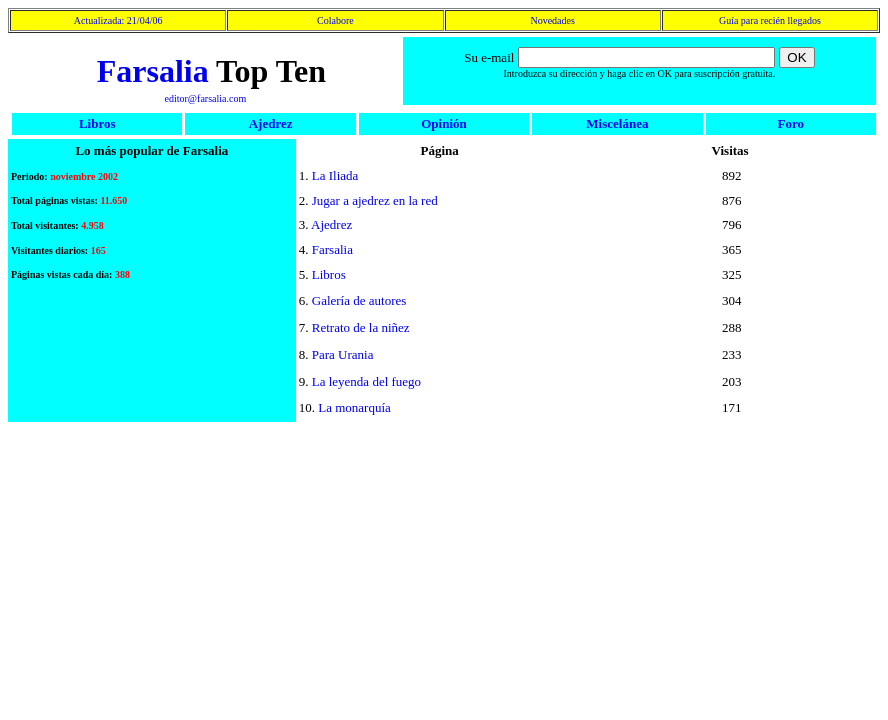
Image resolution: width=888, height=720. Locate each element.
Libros (97, 123)
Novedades (552, 20)
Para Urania (343, 354)
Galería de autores (359, 300)
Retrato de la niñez (361, 327)
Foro (791, 123)
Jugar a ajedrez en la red (375, 200)
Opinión (444, 123)
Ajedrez (271, 123)
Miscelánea (617, 123)
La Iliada (335, 175)
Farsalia (153, 71)
